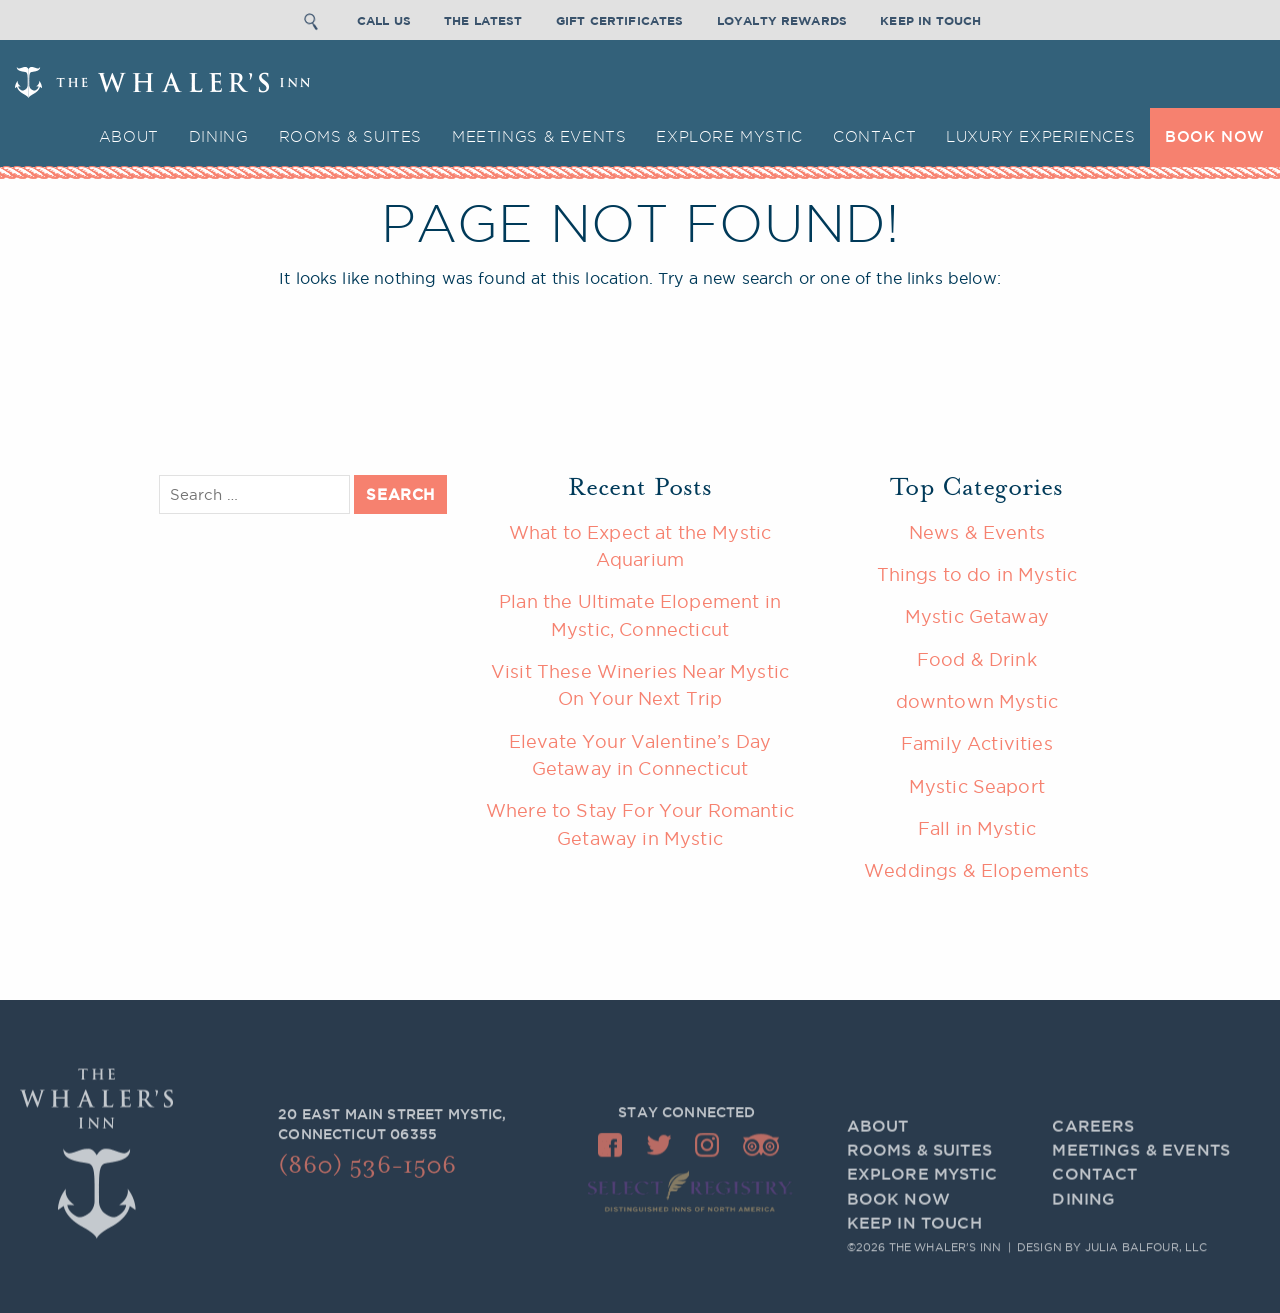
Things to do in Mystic (977, 574)
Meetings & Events (539, 136)
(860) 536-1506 (367, 1173)
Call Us (384, 18)
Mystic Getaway (977, 616)
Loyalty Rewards (782, 18)
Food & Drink (977, 659)
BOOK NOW (1215, 136)
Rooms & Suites (351, 136)
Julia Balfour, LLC (1146, 1250)
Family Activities (977, 743)
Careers (1093, 1152)
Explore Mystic (729, 136)
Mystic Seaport (977, 786)
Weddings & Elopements (976, 870)
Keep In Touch (930, 18)
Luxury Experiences (1040, 136)
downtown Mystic (977, 701)
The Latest (483, 18)
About (129, 136)
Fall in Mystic (977, 828)
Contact (874, 136)
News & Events (977, 532)
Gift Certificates (620, 18)
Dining (219, 136)
